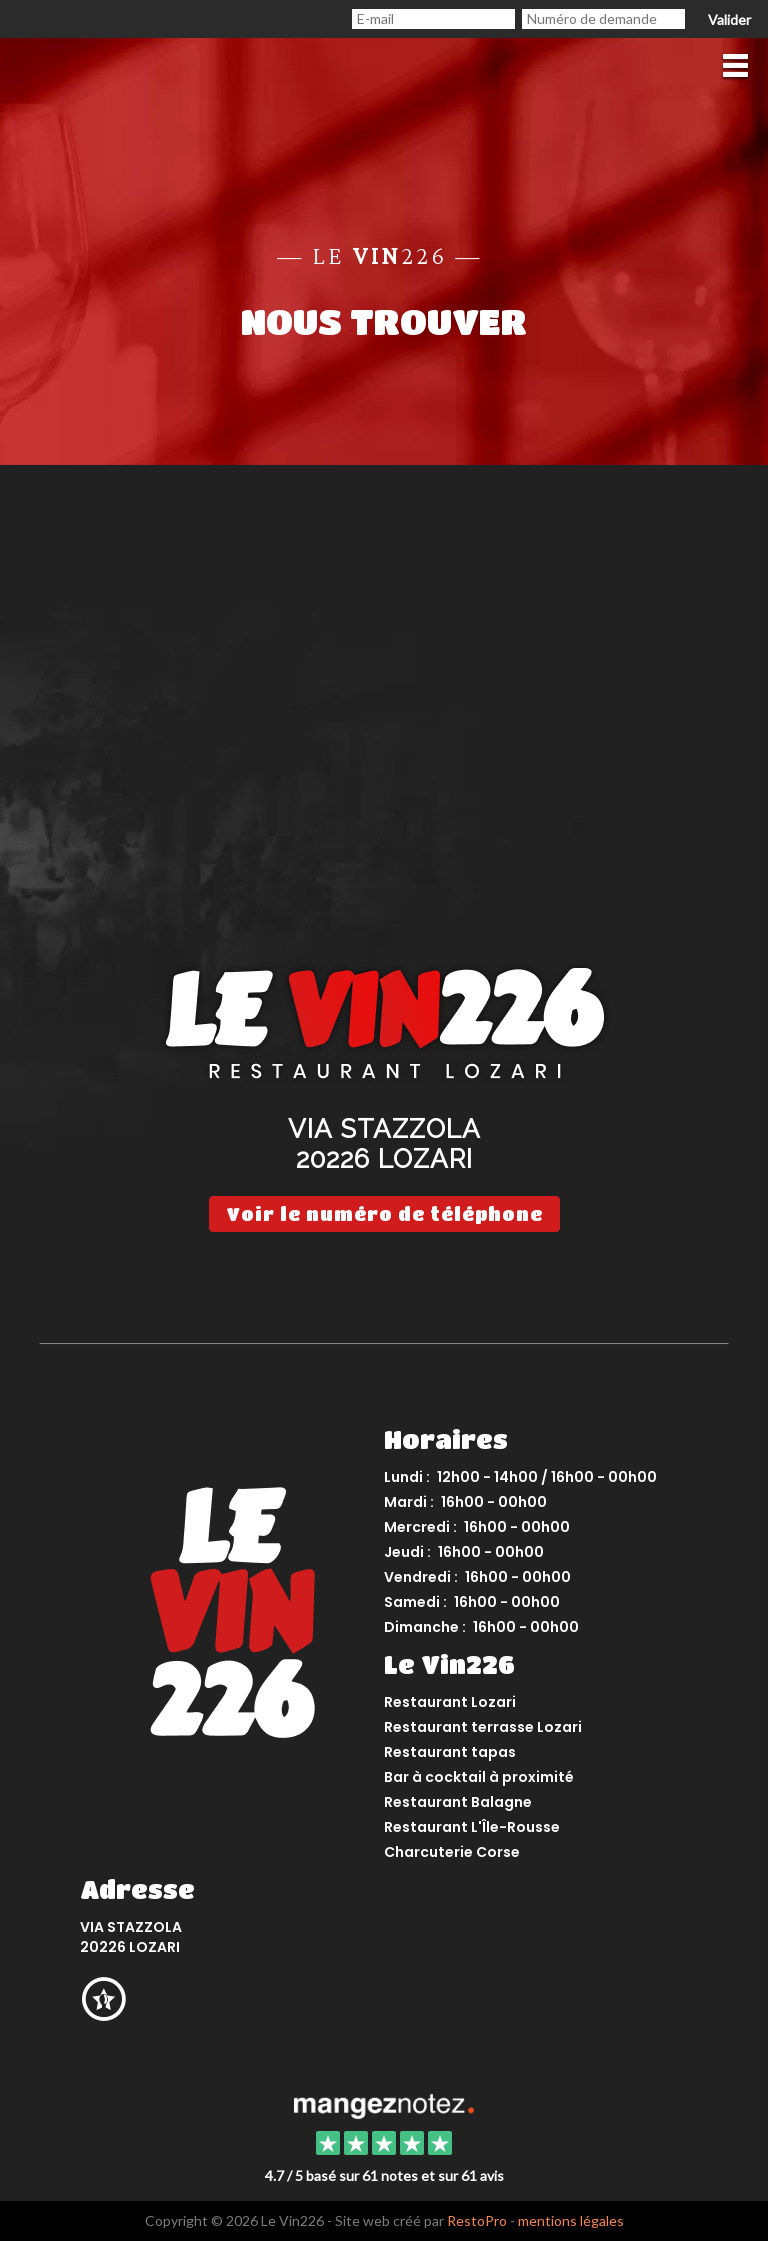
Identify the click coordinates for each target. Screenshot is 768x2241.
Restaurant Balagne (458, 1802)
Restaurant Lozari (450, 1702)
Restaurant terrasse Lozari (483, 1727)
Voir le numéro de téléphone (384, 1214)
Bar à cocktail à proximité (479, 1777)
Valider (729, 19)
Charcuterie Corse (452, 1852)
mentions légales (571, 2220)
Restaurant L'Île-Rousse (472, 1827)
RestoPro (477, 2220)
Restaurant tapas (450, 1752)
